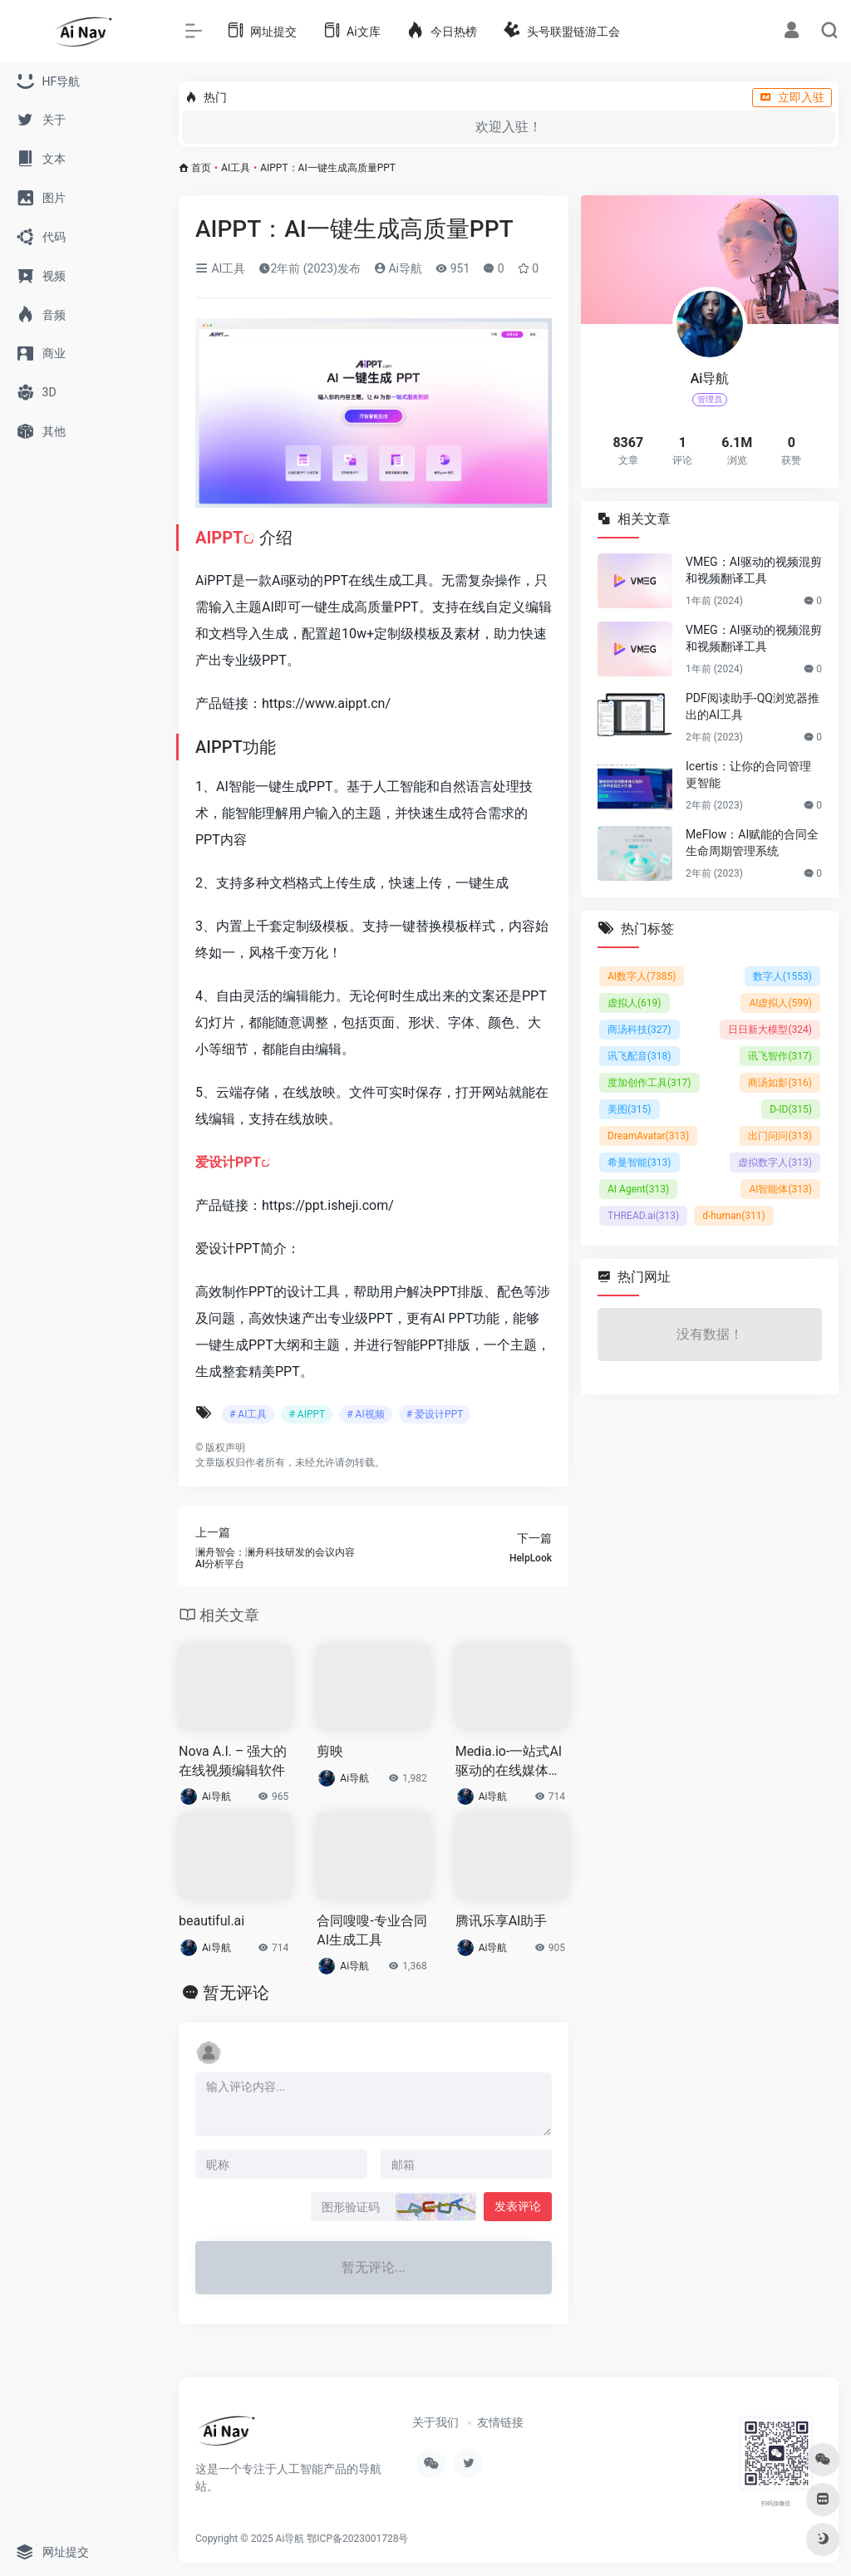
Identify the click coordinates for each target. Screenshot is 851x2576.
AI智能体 (780, 1189)
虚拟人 (635, 1003)
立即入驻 (792, 97)
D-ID (791, 1109)
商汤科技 (639, 1029)
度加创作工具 (649, 1083)
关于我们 (435, 2422)
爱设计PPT (228, 1162)
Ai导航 (398, 268)
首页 (201, 168)
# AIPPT (306, 1414)
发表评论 (517, 2206)
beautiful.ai (211, 1921)
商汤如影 (780, 1083)
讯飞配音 (639, 1056)
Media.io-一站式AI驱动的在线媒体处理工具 (509, 1762)
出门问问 (780, 1136)
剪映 (330, 1751)
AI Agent (638, 1189)
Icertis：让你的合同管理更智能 (748, 774)
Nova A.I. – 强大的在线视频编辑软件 (233, 1760)
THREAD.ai (643, 1216)
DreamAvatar (648, 1136)
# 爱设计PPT (435, 1414)
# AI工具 (248, 1414)
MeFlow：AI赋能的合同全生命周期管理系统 (752, 843)
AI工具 (235, 168)
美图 (630, 1109)
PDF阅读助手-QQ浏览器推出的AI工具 (752, 706)
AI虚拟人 (780, 1003)
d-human (733, 1216)
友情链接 (500, 2422)
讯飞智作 (780, 1056)
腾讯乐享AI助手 (501, 1921)
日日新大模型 (770, 1029)
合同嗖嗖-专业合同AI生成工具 (371, 1930)
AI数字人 (642, 976)
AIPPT (219, 538)
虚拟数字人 (775, 1162)
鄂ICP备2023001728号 (357, 2538)
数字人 (782, 976)
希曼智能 (639, 1162)
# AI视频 (365, 1414)
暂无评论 (236, 1993)
